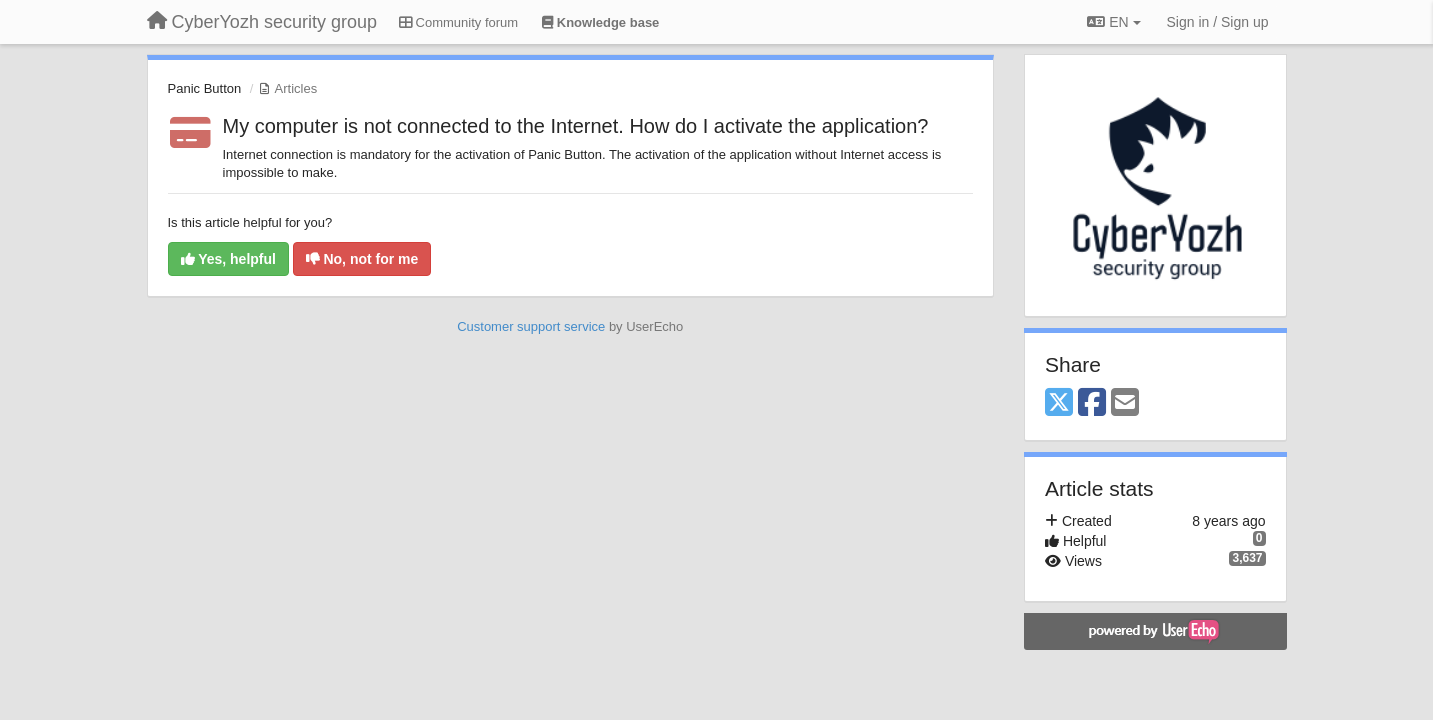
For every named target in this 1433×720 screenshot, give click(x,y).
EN (1113, 22)
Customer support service (531, 326)
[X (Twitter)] (1059, 403)
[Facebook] (1092, 403)
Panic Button (205, 88)
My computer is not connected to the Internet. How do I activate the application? (576, 126)
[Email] (1125, 403)
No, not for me (362, 259)
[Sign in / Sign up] (1218, 22)
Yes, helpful (228, 259)
